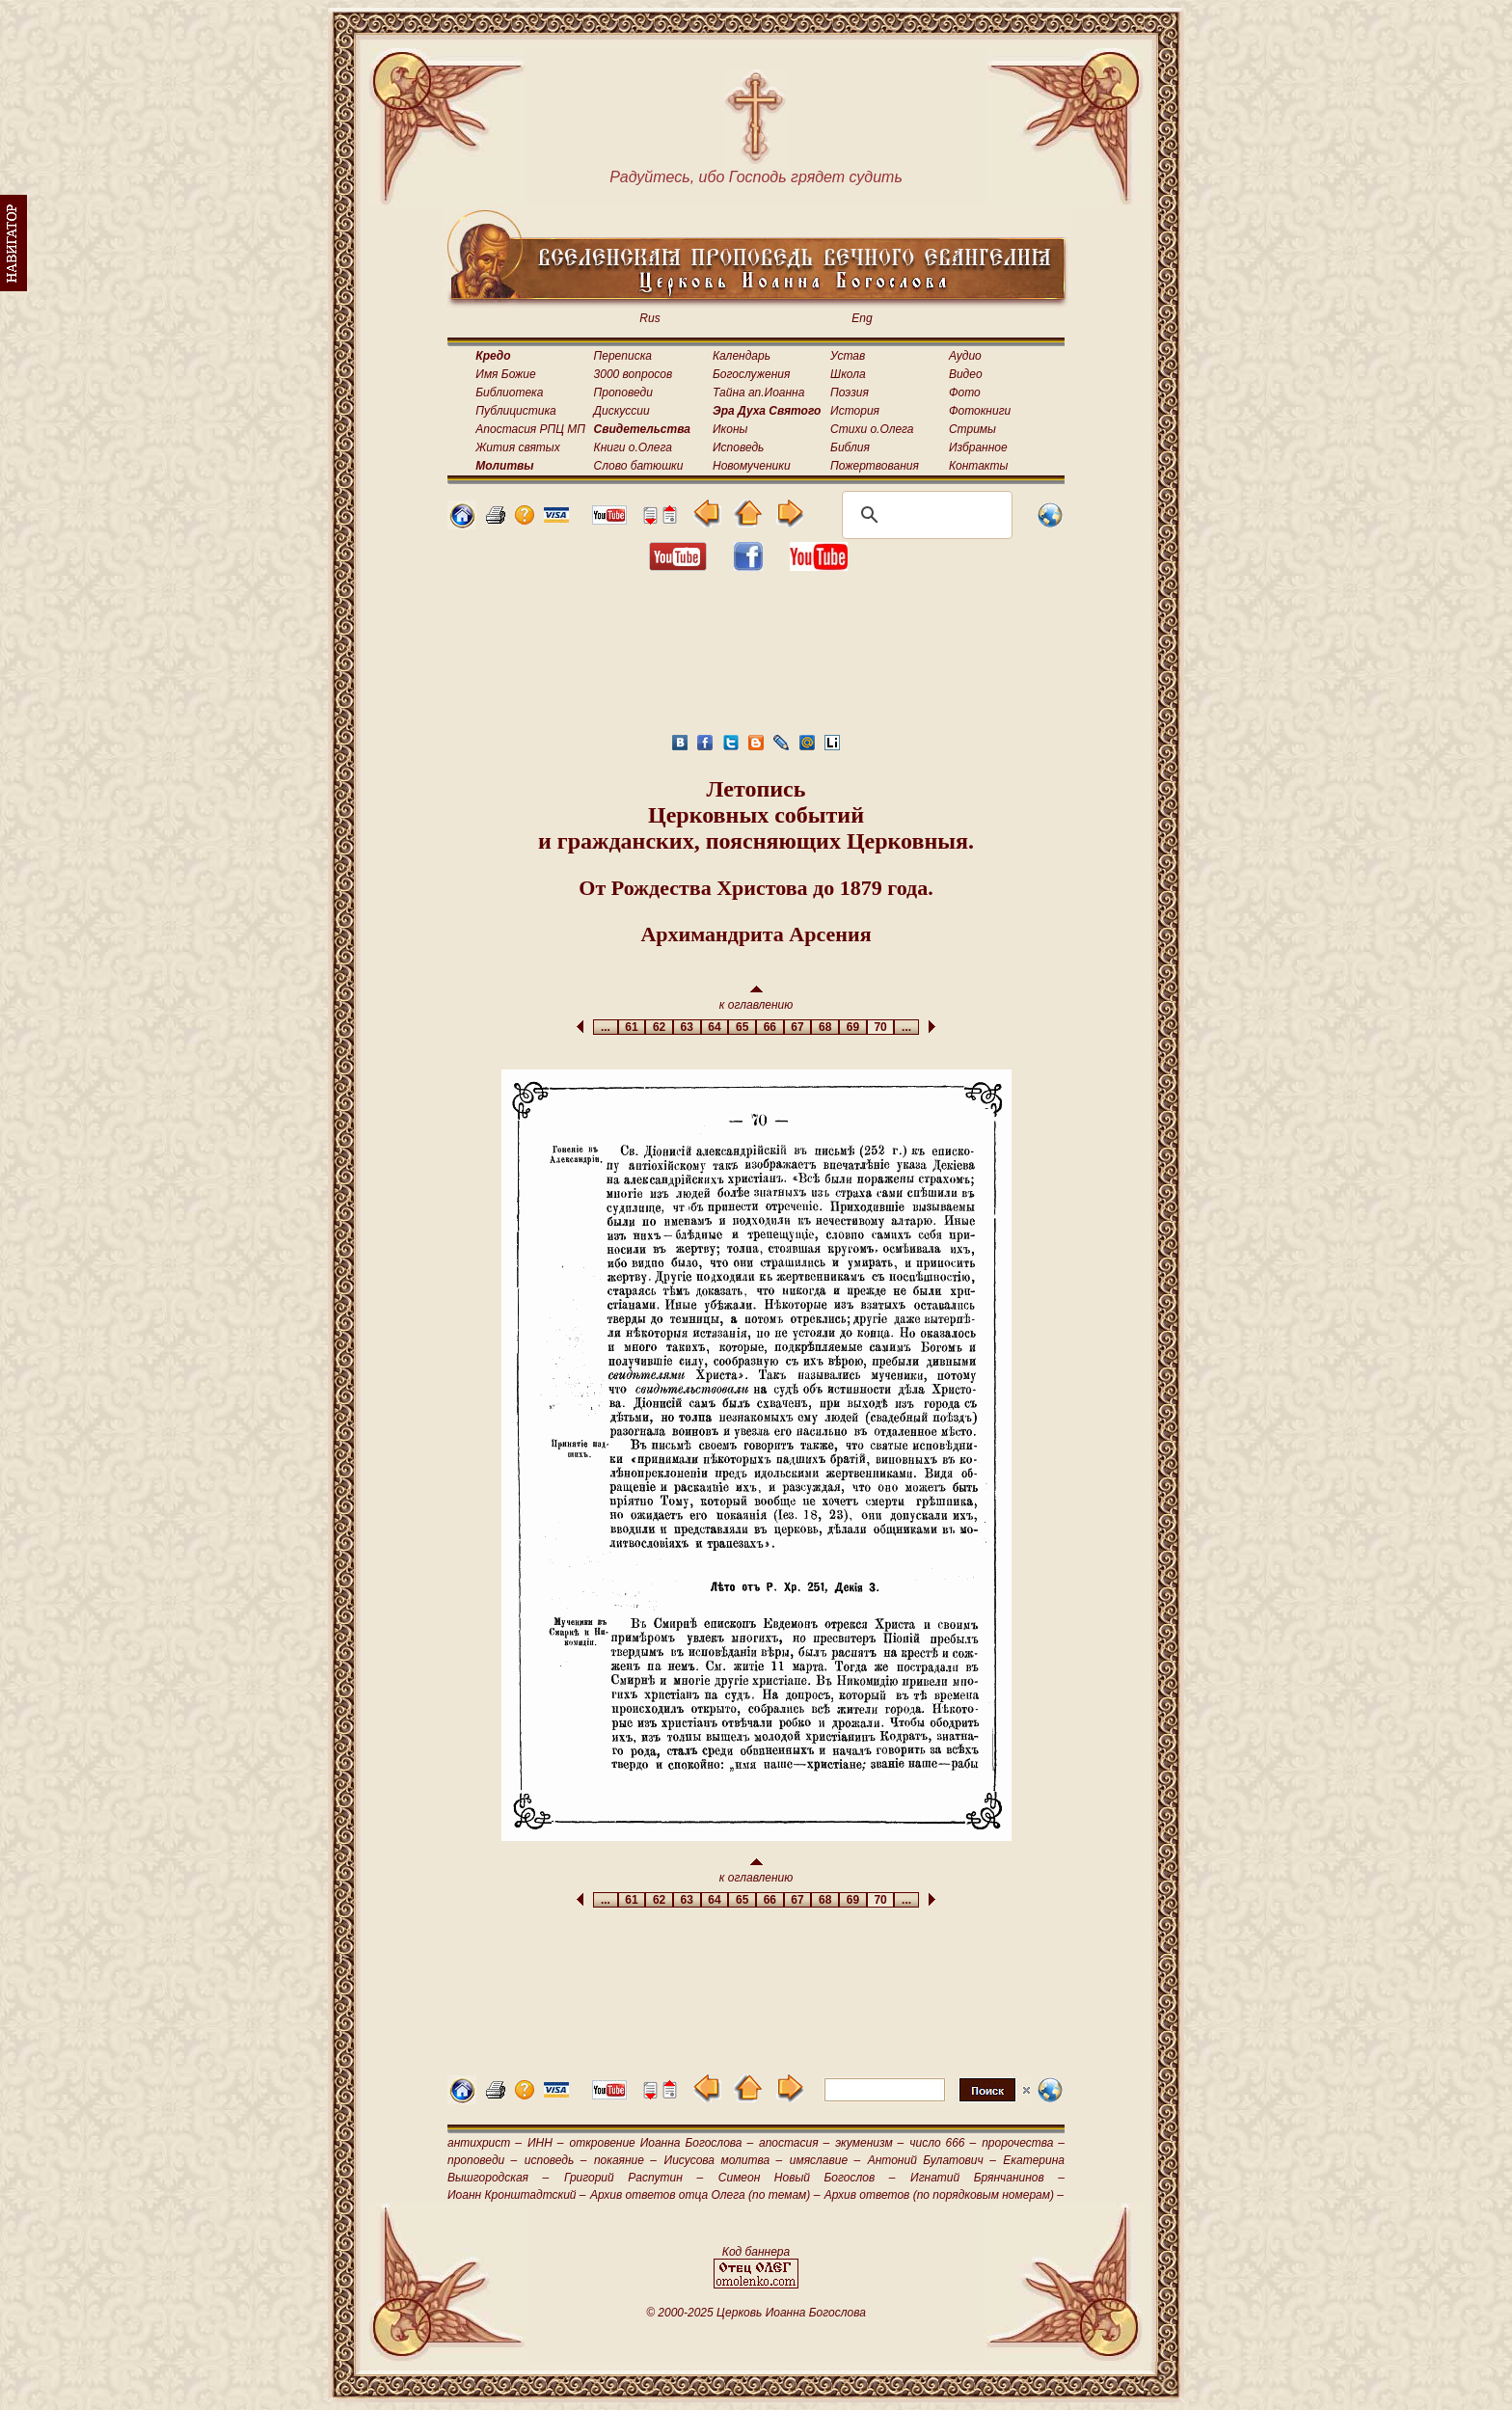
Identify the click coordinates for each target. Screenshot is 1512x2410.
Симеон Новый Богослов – (807, 2177)
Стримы (972, 429)
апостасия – (794, 2143)
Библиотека (509, 392)
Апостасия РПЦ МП (530, 429)
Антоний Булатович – (932, 2160)
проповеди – (482, 2160)
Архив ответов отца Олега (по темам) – (705, 2195)
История (854, 411)
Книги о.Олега (633, 447)
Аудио (965, 356)
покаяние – (625, 2160)
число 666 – (942, 2143)
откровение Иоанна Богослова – (661, 2143)
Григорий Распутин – (633, 2177)
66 (770, 1027)
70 (881, 1027)
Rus (649, 318)
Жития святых (517, 447)
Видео (966, 374)
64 (715, 1027)
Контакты (979, 466)
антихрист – (484, 2143)
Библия (850, 447)
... (605, 1027)
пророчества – (1023, 2143)
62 (659, 1027)
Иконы (730, 429)
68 (825, 1027)
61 (632, 1027)
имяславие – (825, 2160)
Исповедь (738, 447)
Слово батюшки (639, 466)
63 (687, 1027)
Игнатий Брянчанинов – (987, 2177)
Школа (848, 374)
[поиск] (924, 515)
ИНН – (545, 2143)
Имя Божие (505, 374)
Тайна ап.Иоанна (758, 392)
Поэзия (849, 392)
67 (798, 1027)
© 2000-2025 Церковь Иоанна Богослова (756, 2312)
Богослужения (751, 374)
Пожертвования (874, 466)
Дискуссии (622, 411)
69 (853, 1027)
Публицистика (515, 411)
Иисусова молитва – (723, 2160)
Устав (847, 356)
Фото (965, 392)
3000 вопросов (633, 374)
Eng (861, 318)
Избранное (978, 447)
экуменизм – (869, 2143)
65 (742, 1027)
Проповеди (623, 392)
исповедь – (556, 2160)
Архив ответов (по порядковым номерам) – (944, 2195)
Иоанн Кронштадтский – (516, 2195)
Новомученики (752, 466)
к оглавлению (756, 999)
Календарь (741, 356)
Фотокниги (980, 411)
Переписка (623, 356)
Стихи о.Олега (871, 429)
